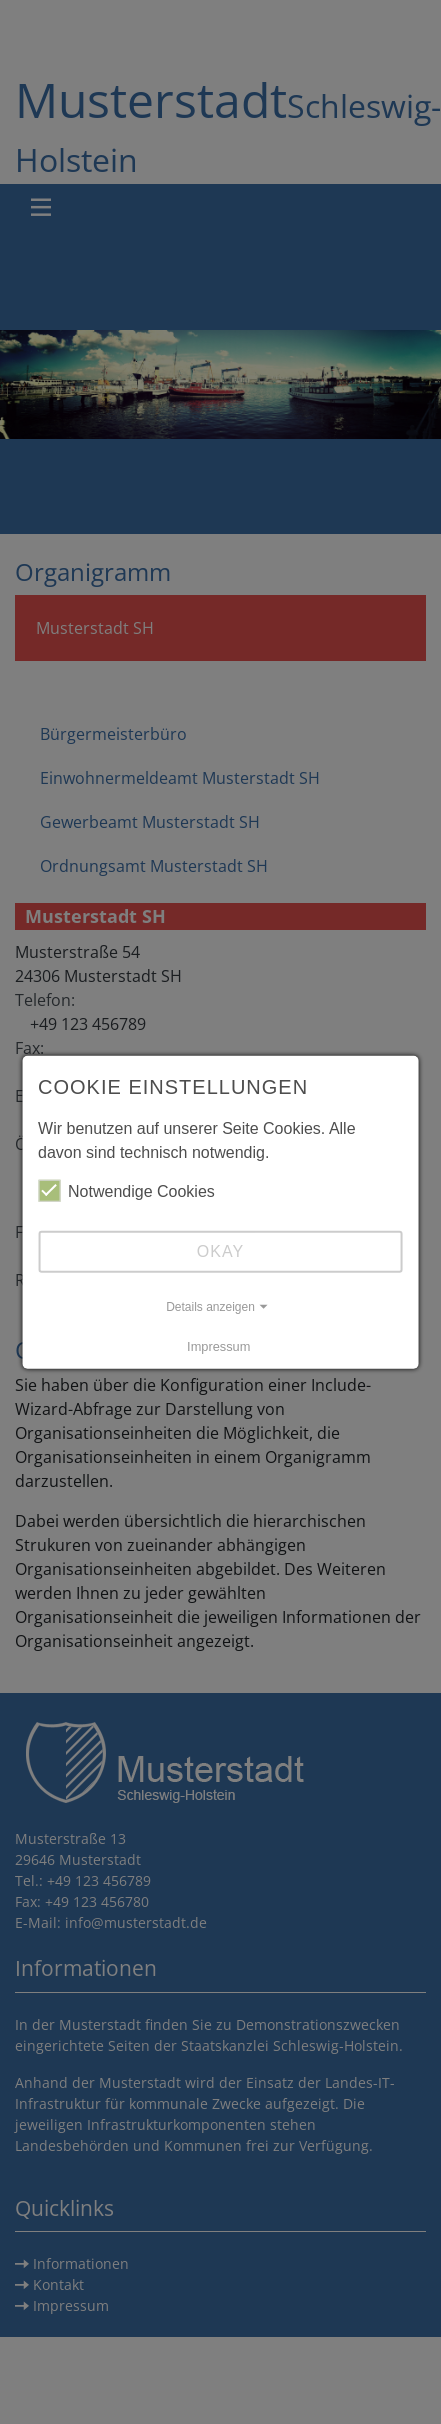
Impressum (218, 1346)
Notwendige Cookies (126, 1191)
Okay (220, 1251)
